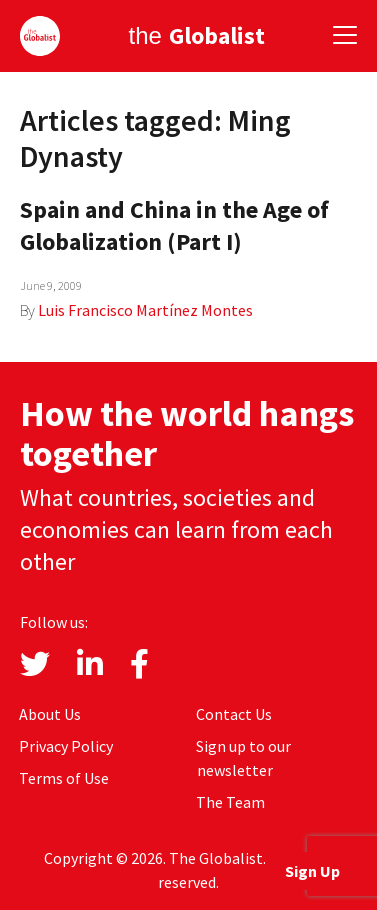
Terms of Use (64, 778)
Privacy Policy (66, 746)
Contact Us (234, 714)
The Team (230, 802)
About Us (50, 714)
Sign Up (312, 871)
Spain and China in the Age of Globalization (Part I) (174, 225)
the (196, 35)
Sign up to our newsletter (243, 758)
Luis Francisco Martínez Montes (145, 310)
